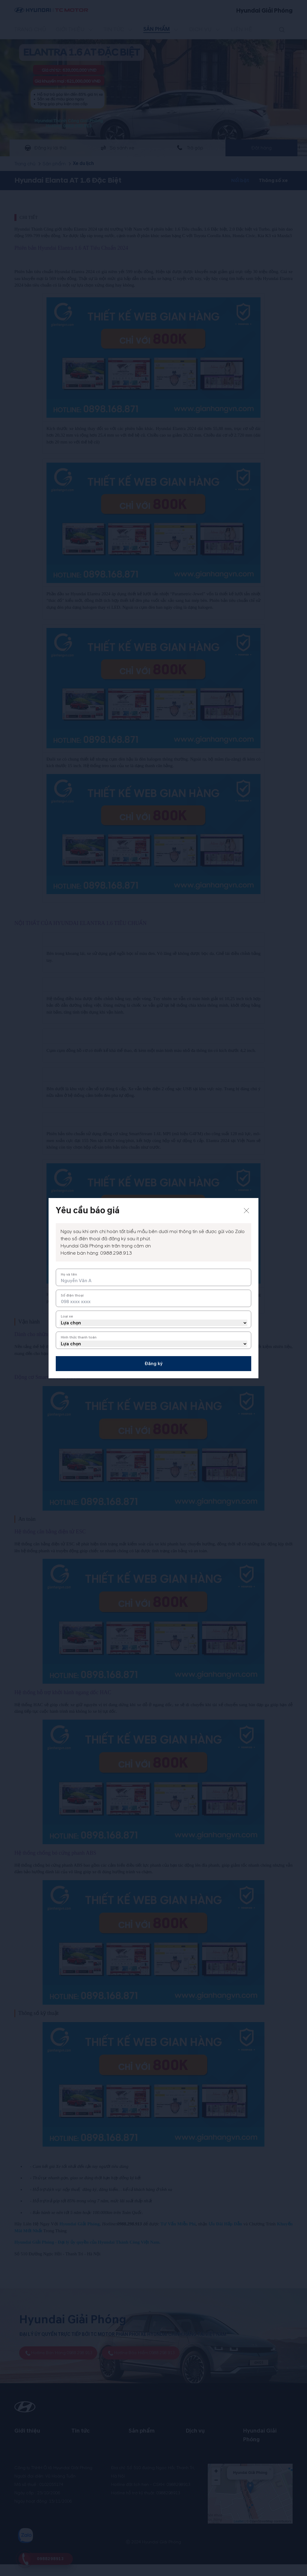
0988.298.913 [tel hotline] (116, 1253)
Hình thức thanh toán (79, 1337)
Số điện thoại (72, 1295)
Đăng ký (153, 1364)
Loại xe (67, 1316)
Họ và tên (69, 1274)
